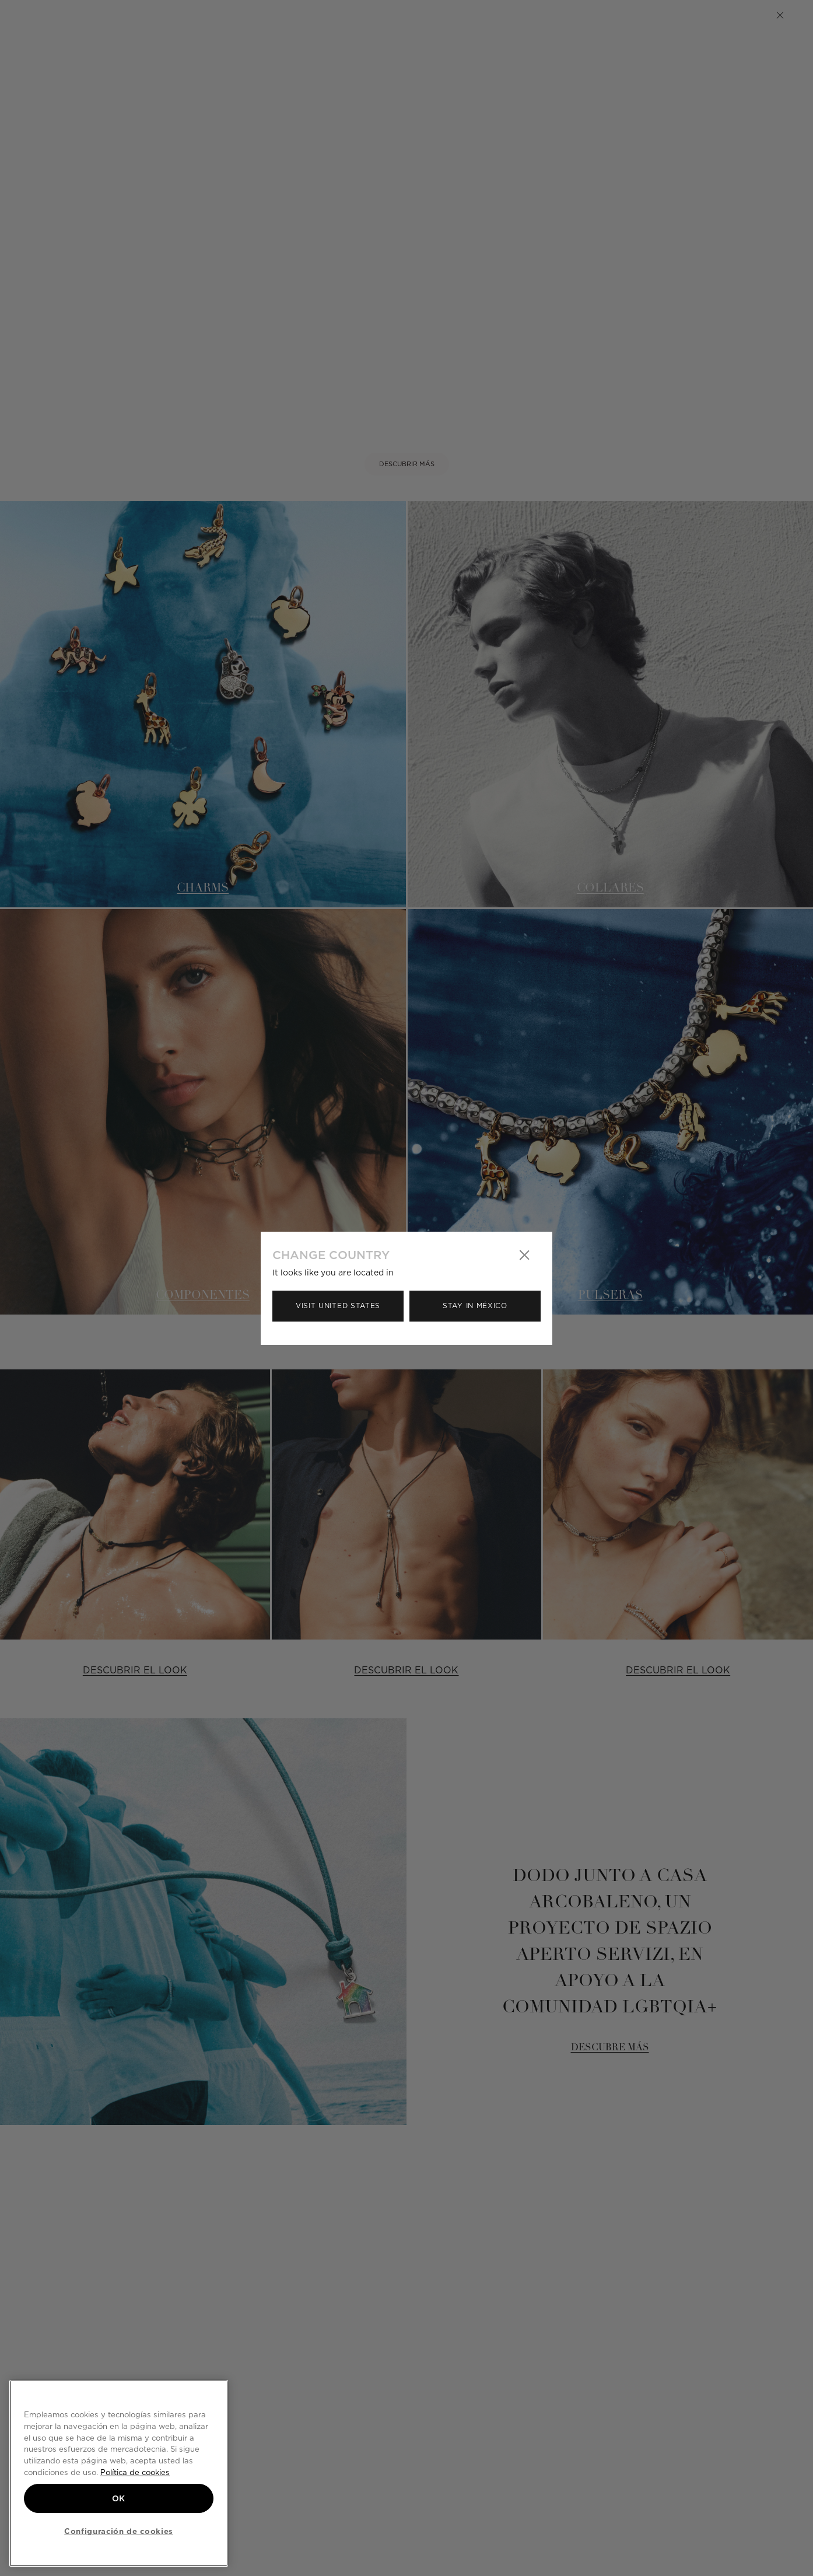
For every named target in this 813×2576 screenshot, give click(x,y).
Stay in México (475, 1305)
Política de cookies (135, 2472)
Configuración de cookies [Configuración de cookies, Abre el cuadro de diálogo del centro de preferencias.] (118, 2531)
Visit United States (338, 1305)
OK (118, 2498)
